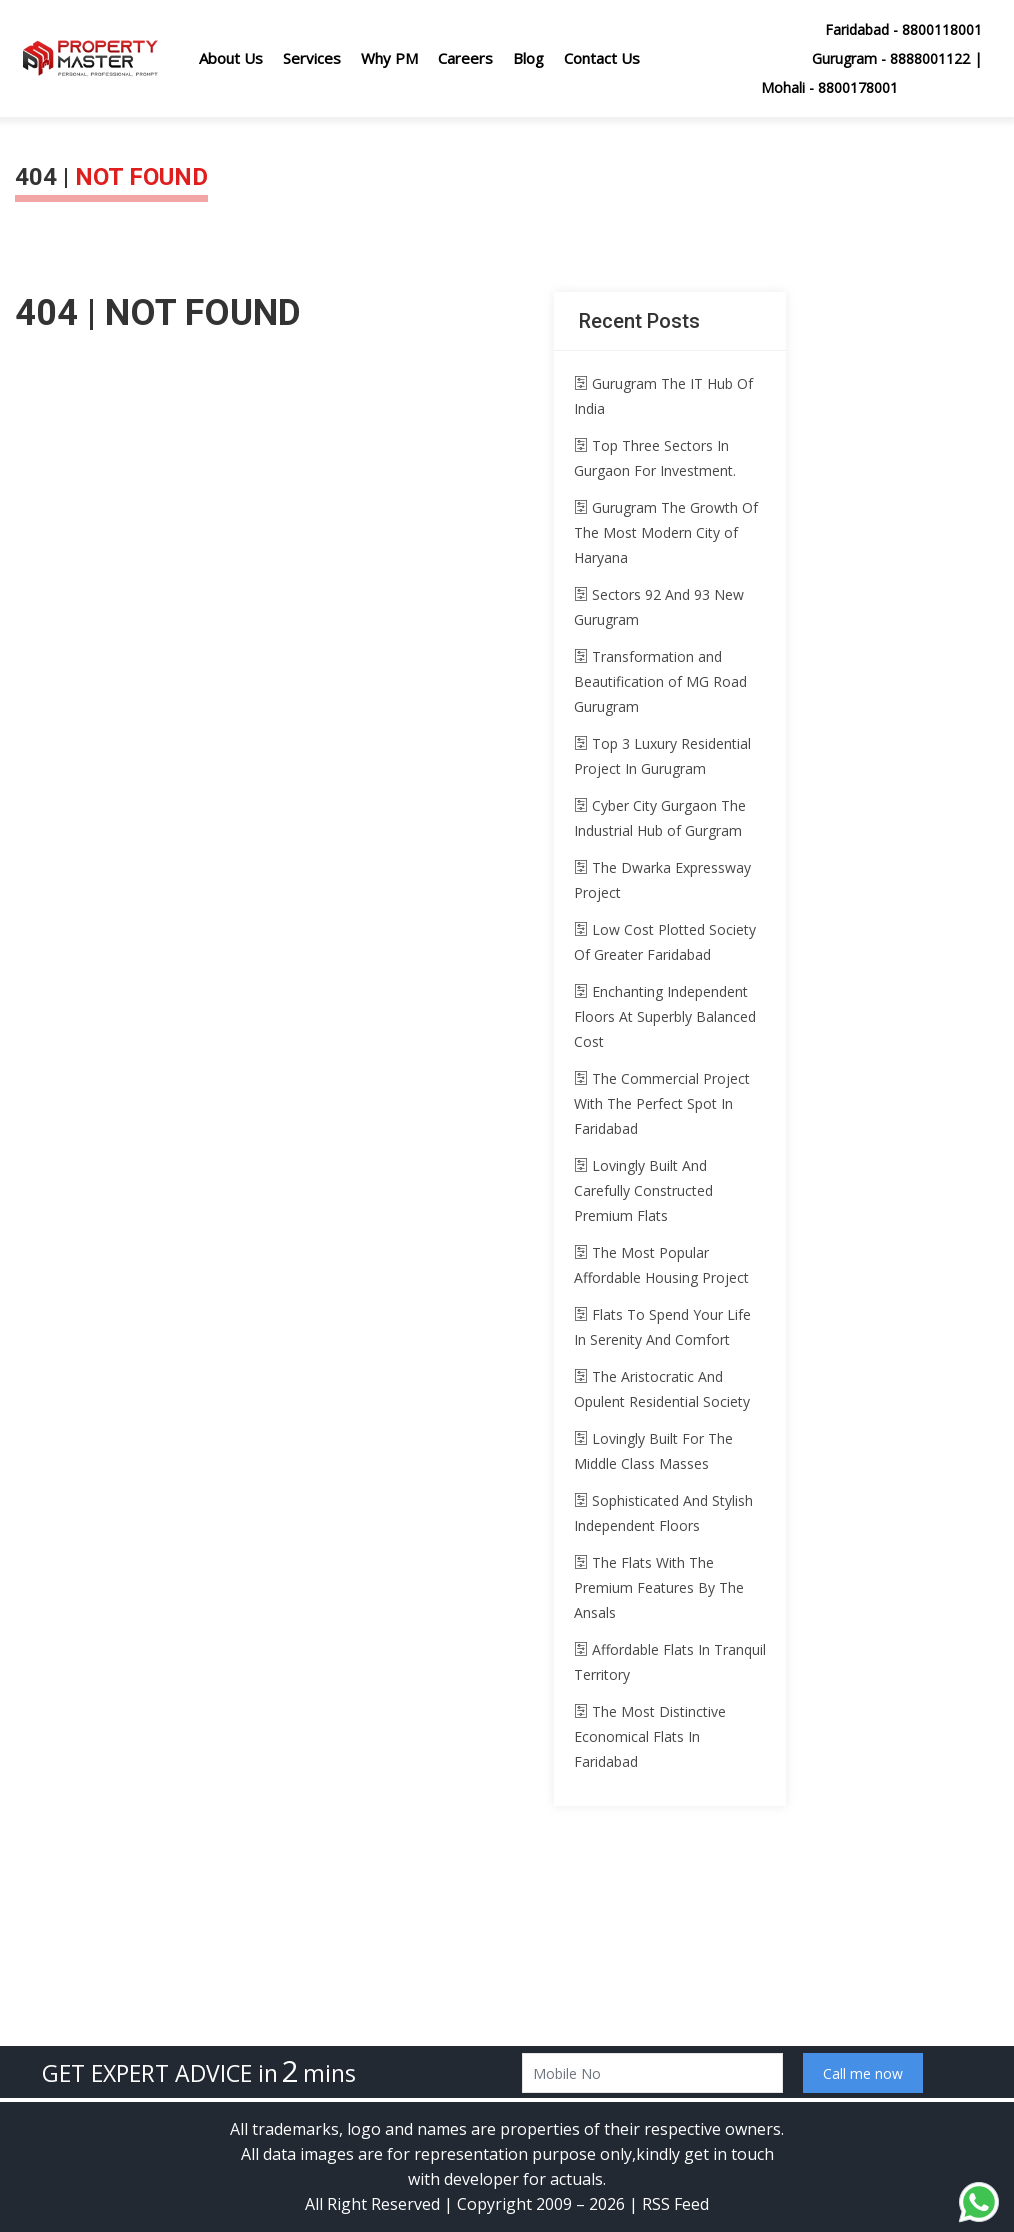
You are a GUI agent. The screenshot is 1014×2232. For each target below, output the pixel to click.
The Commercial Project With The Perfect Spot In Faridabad (662, 1103)
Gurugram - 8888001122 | (897, 58)
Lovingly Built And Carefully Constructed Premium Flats (643, 1190)
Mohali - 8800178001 (829, 87)
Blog (528, 58)
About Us (231, 58)
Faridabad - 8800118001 (903, 29)
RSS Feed (675, 2204)
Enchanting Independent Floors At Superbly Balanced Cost (665, 1016)
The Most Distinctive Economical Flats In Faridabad (650, 1736)
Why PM (389, 58)
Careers (465, 58)
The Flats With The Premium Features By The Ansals (659, 1587)
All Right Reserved (372, 2204)
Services (312, 58)
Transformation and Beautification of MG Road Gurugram (660, 681)
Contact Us (602, 58)
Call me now (863, 2073)
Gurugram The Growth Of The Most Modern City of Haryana (666, 532)
